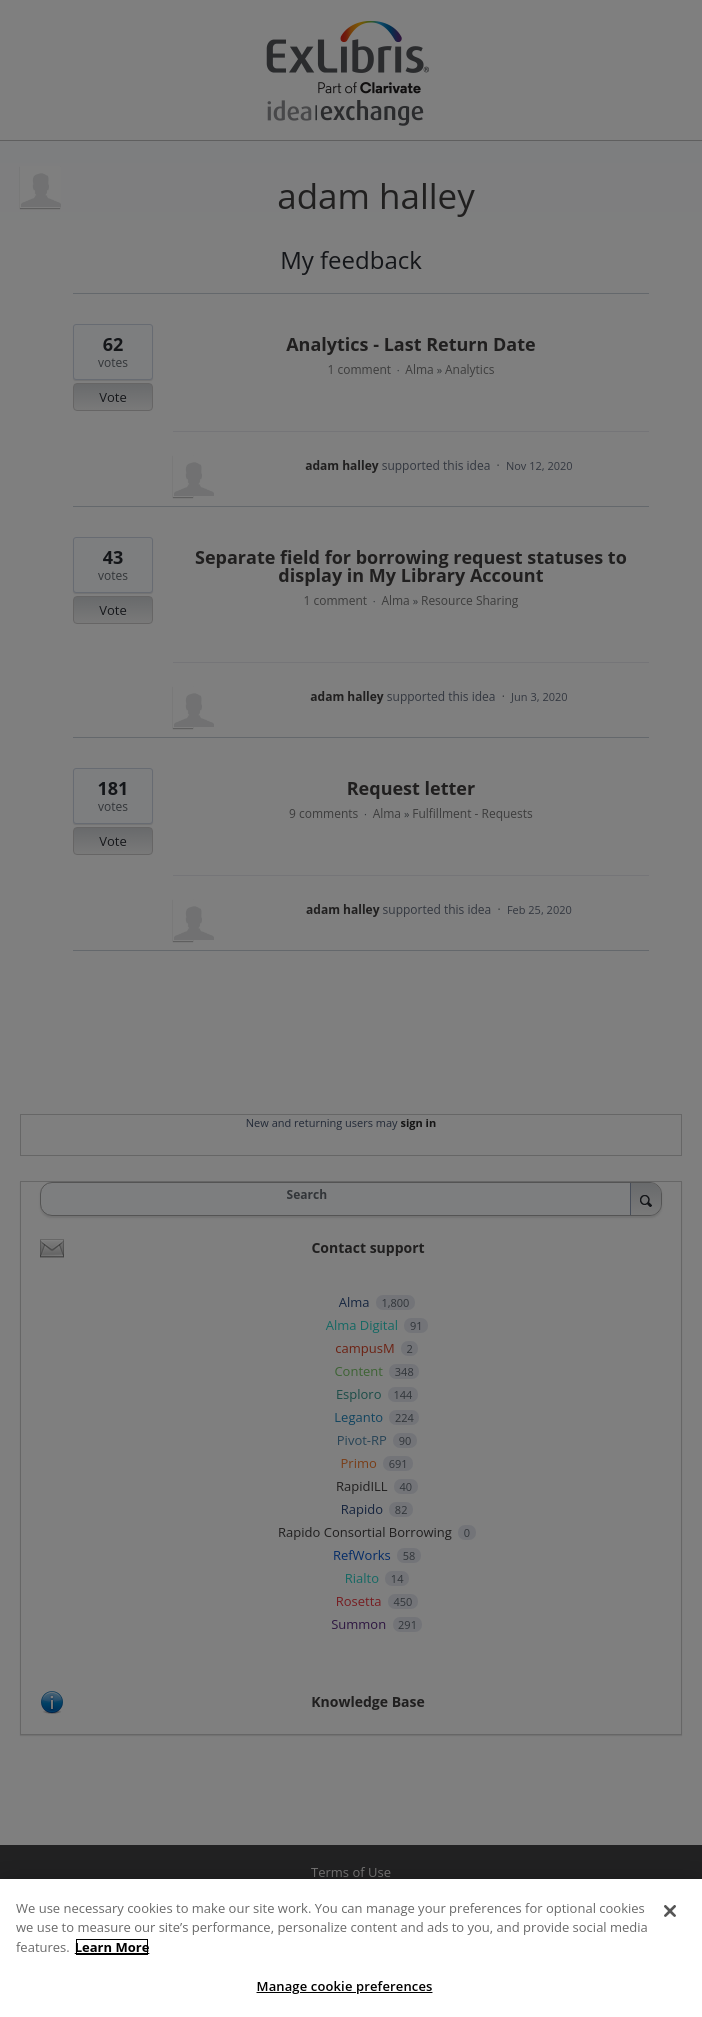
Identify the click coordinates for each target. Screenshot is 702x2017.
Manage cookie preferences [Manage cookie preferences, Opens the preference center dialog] (345, 1986)
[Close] (670, 1911)
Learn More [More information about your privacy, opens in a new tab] (112, 1947)
